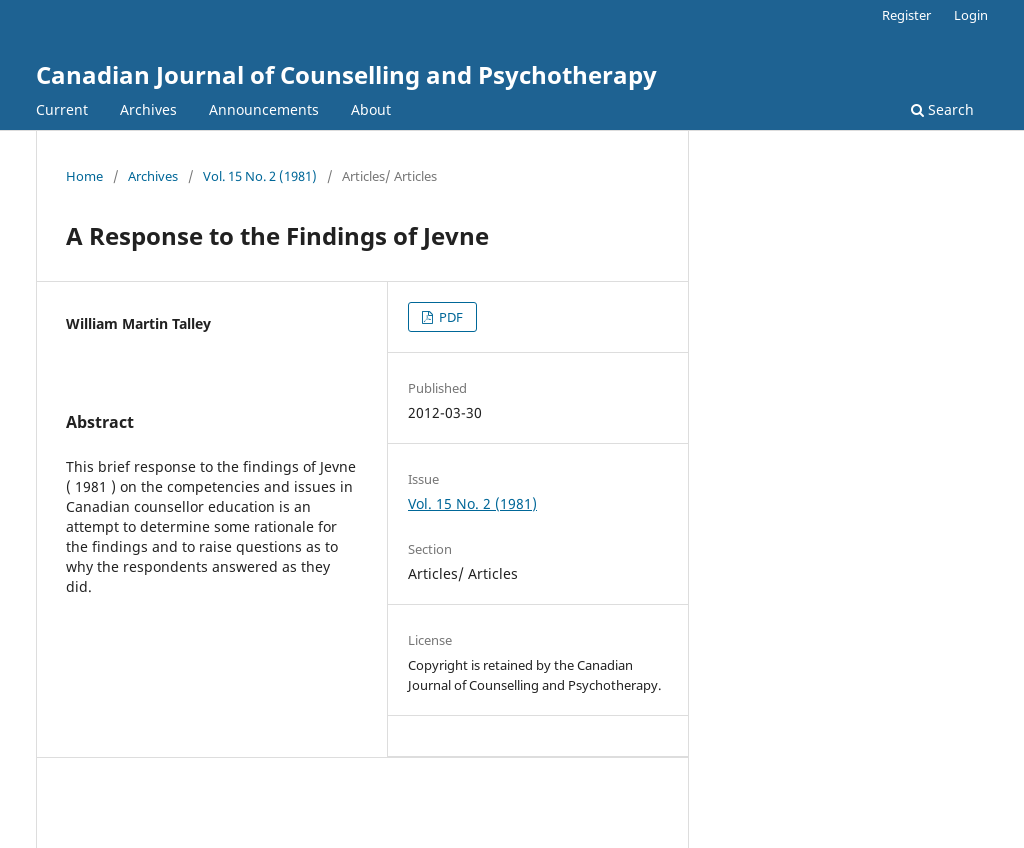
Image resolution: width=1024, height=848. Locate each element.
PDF (449, 317)
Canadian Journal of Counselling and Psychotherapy (346, 74)
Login (971, 15)
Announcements (264, 109)
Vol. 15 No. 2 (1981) (260, 176)
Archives (148, 109)
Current (62, 109)
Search (942, 109)
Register (906, 15)
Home (84, 176)
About (371, 109)
